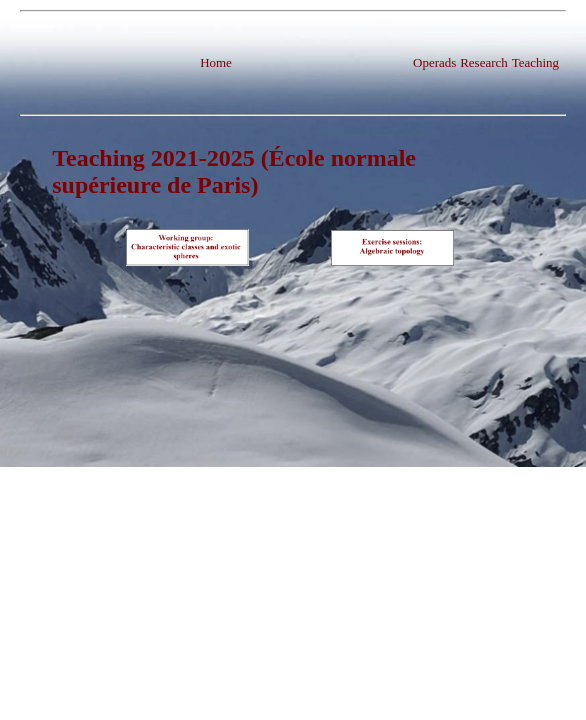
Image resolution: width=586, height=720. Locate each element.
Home (216, 62)
